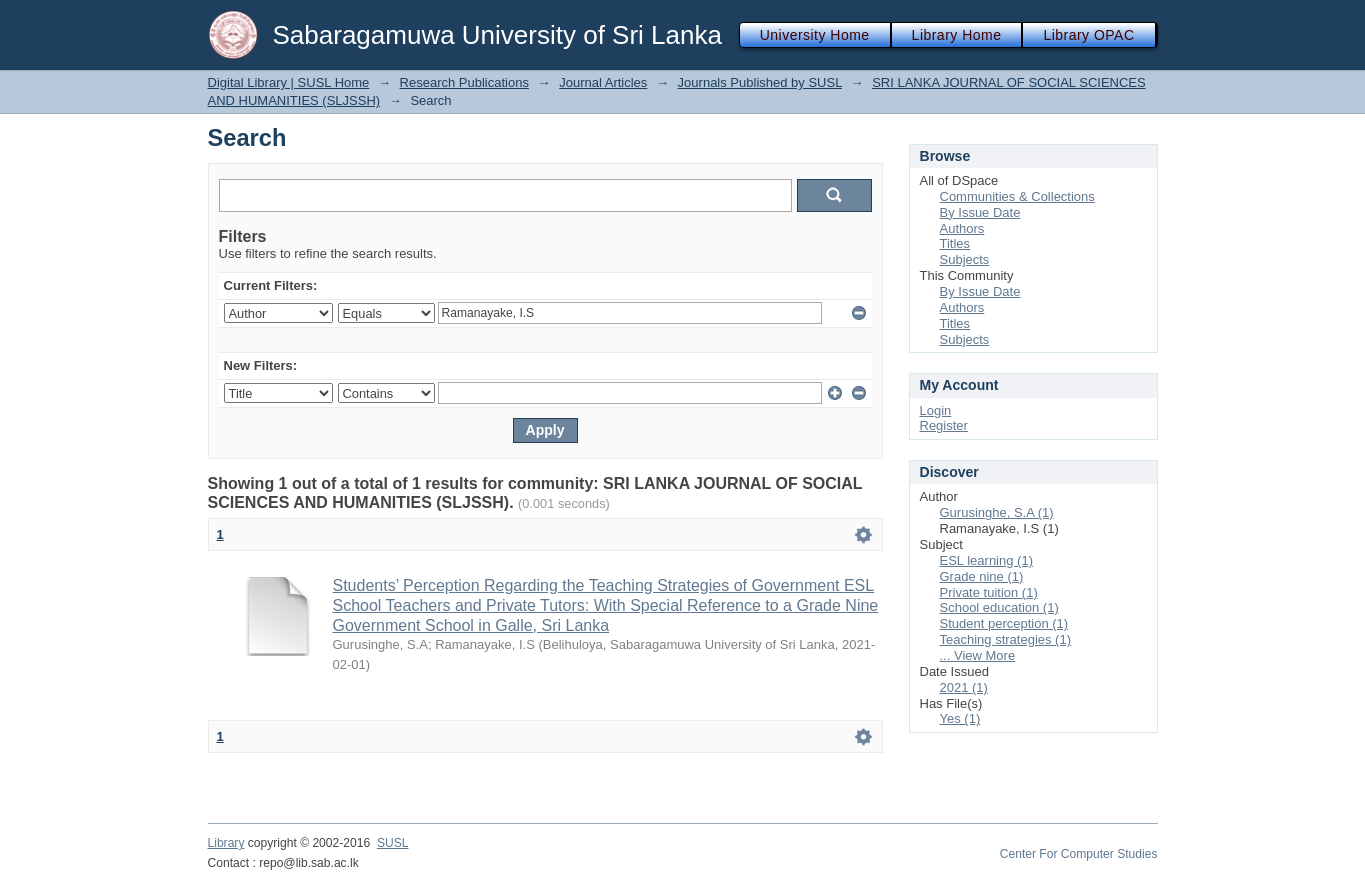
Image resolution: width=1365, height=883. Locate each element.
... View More (978, 655)
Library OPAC (1088, 35)
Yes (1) (960, 718)
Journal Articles (603, 82)
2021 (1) (964, 687)
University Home (815, 35)
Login (936, 410)
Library (226, 843)
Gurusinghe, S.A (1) (997, 512)
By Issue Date (980, 212)
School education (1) (999, 607)
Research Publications (464, 82)
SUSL (393, 843)
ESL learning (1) (986, 560)
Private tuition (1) (989, 592)
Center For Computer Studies (1079, 854)
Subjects (965, 259)
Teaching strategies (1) (1006, 639)
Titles (955, 243)
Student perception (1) (1004, 623)
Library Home (957, 35)
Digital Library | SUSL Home (289, 82)
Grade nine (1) (982, 576)
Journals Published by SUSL (760, 82)
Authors (962, 228)
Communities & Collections (1017, 196)
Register (944, 425)
